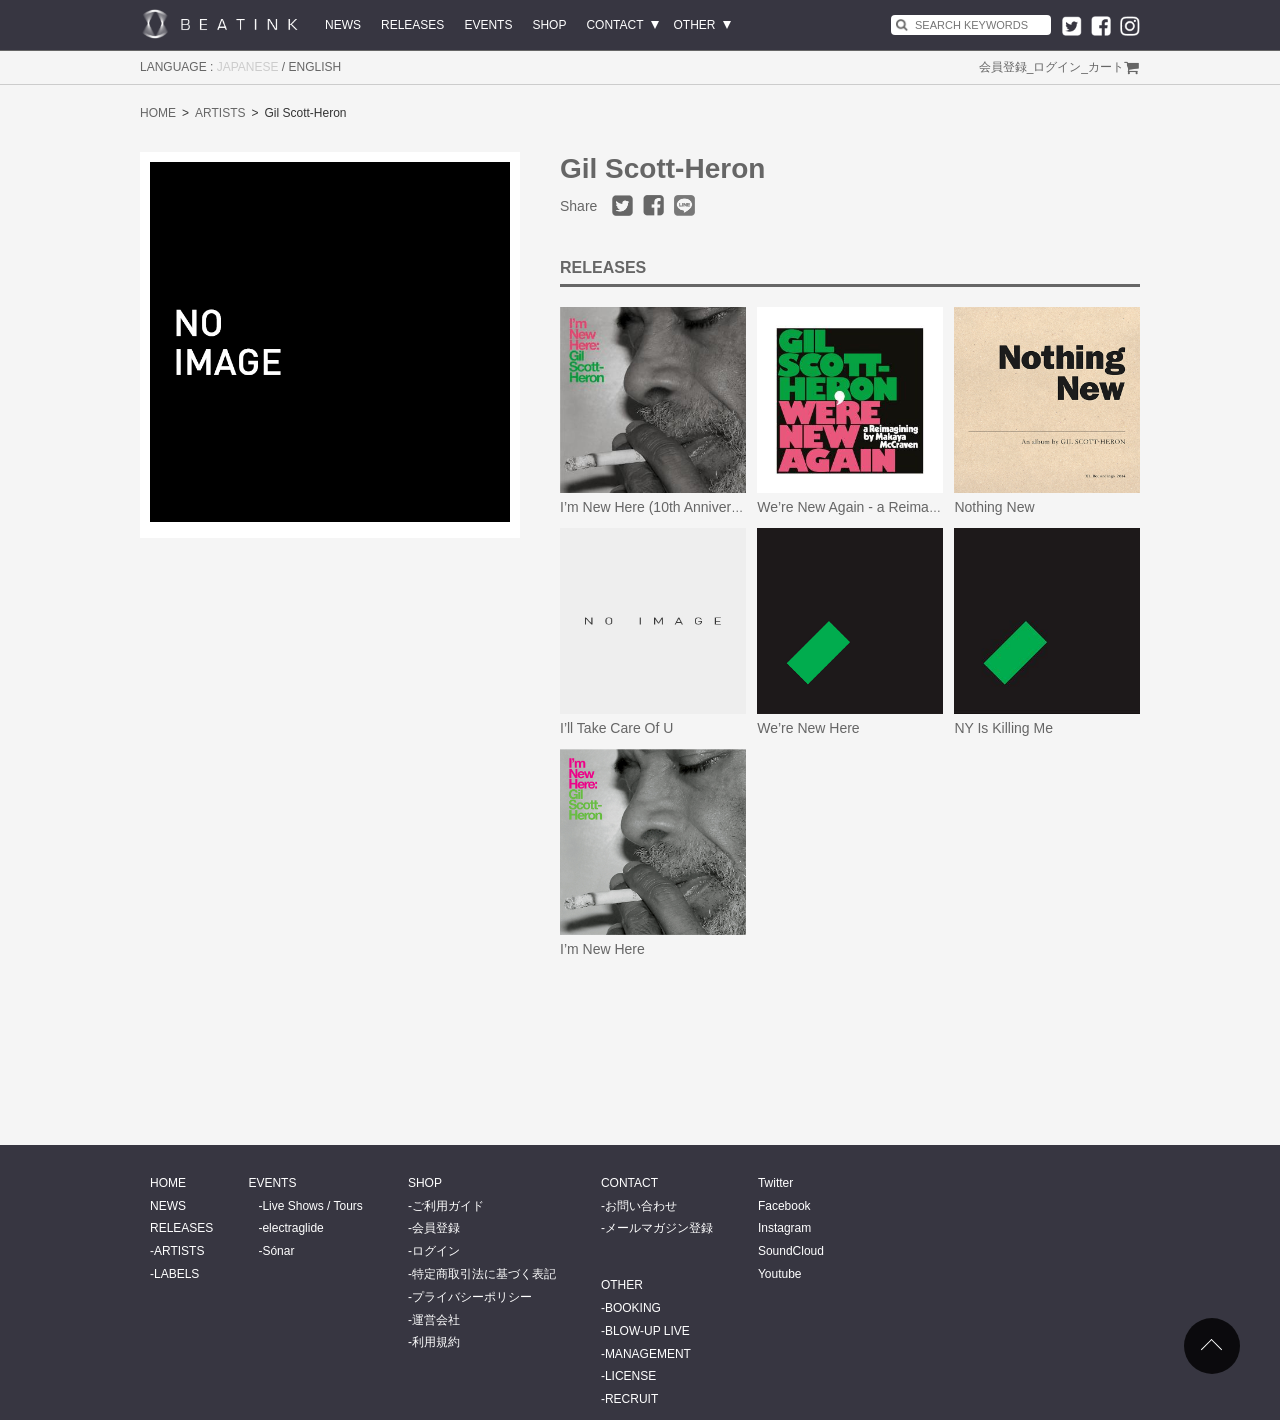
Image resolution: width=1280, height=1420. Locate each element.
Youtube (780, 1274)
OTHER (695, 25)
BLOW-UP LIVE (647, 1331)
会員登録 (1003, 67)
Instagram (784, 1228)
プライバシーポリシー (472, 1297)
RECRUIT (631, 1399)
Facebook (784, 1206)
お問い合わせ (641, 1206)
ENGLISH (315, 67)
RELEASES (412, 25)
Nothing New (994, 507)
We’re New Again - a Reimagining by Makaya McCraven (931, 507)
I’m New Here (602, 949)
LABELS (176, 1274)
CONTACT (614, 25)
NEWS (343, 25)
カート (1106, 67)
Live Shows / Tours (312, 1206)
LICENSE (630, 1376)
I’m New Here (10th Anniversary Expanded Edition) (718, 507)
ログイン (1057, 67)
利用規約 (436, 1342)
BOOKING (633, 1308)
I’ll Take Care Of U (616, 728)
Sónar (278, 1251)
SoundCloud (791, 1251)
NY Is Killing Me (1003, 728)
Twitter (775, 1183)
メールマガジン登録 (659, 1228)
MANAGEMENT (648, 1354)
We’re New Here (808, 728)
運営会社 (436, 1320)
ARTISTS (220, 113)
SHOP (549, 25)
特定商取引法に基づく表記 (484, 1274)
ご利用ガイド (448, 1206)
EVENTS (488, 25)
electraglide (292, 1228)
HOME (158, 113)
